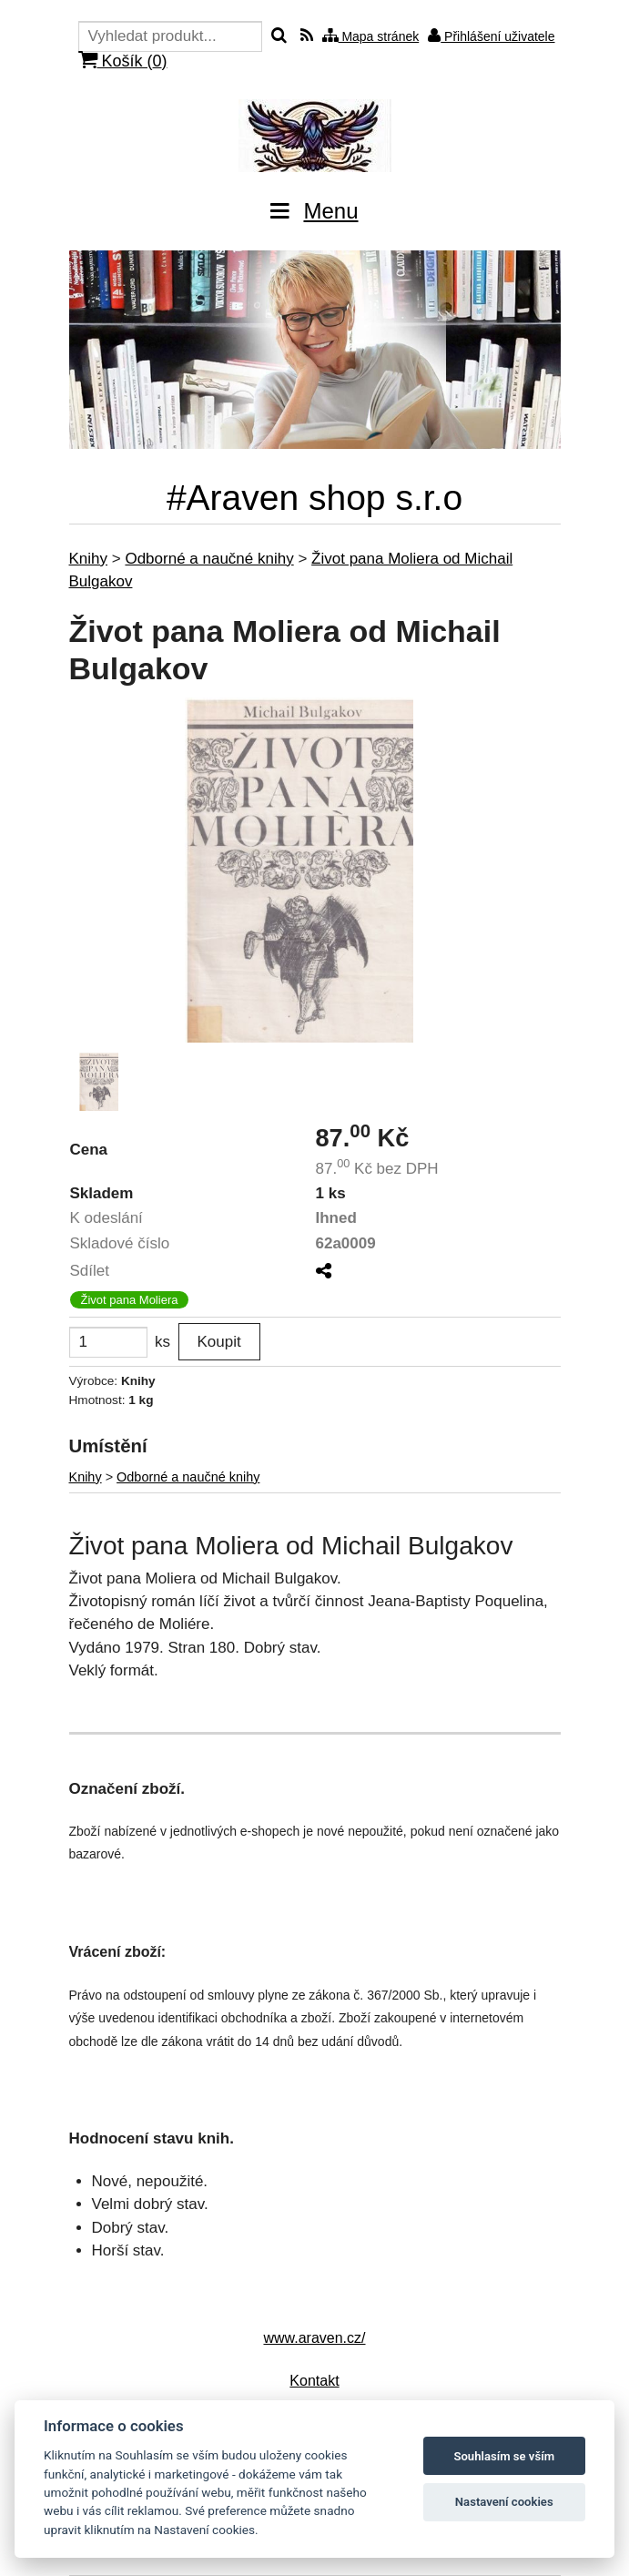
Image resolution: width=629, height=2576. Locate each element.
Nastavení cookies (504, 2502)
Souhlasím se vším (503, 2456)
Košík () (122, 60)
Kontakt (314, 2380)
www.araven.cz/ (314, 2338)
